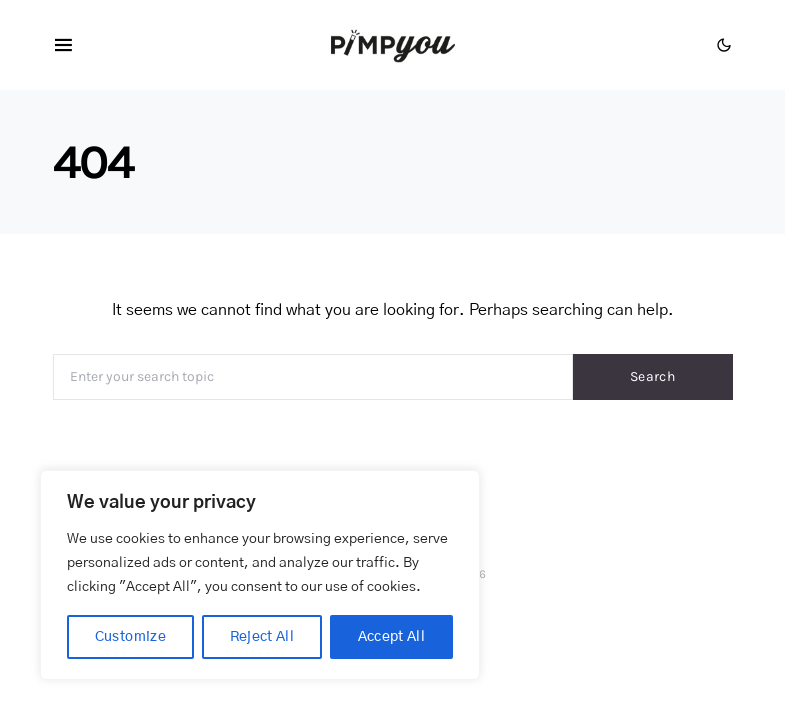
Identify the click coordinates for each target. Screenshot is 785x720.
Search (652, 376)
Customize (130, 637)
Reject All (262, 637)
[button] (724, 45)
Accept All (392, 637)
